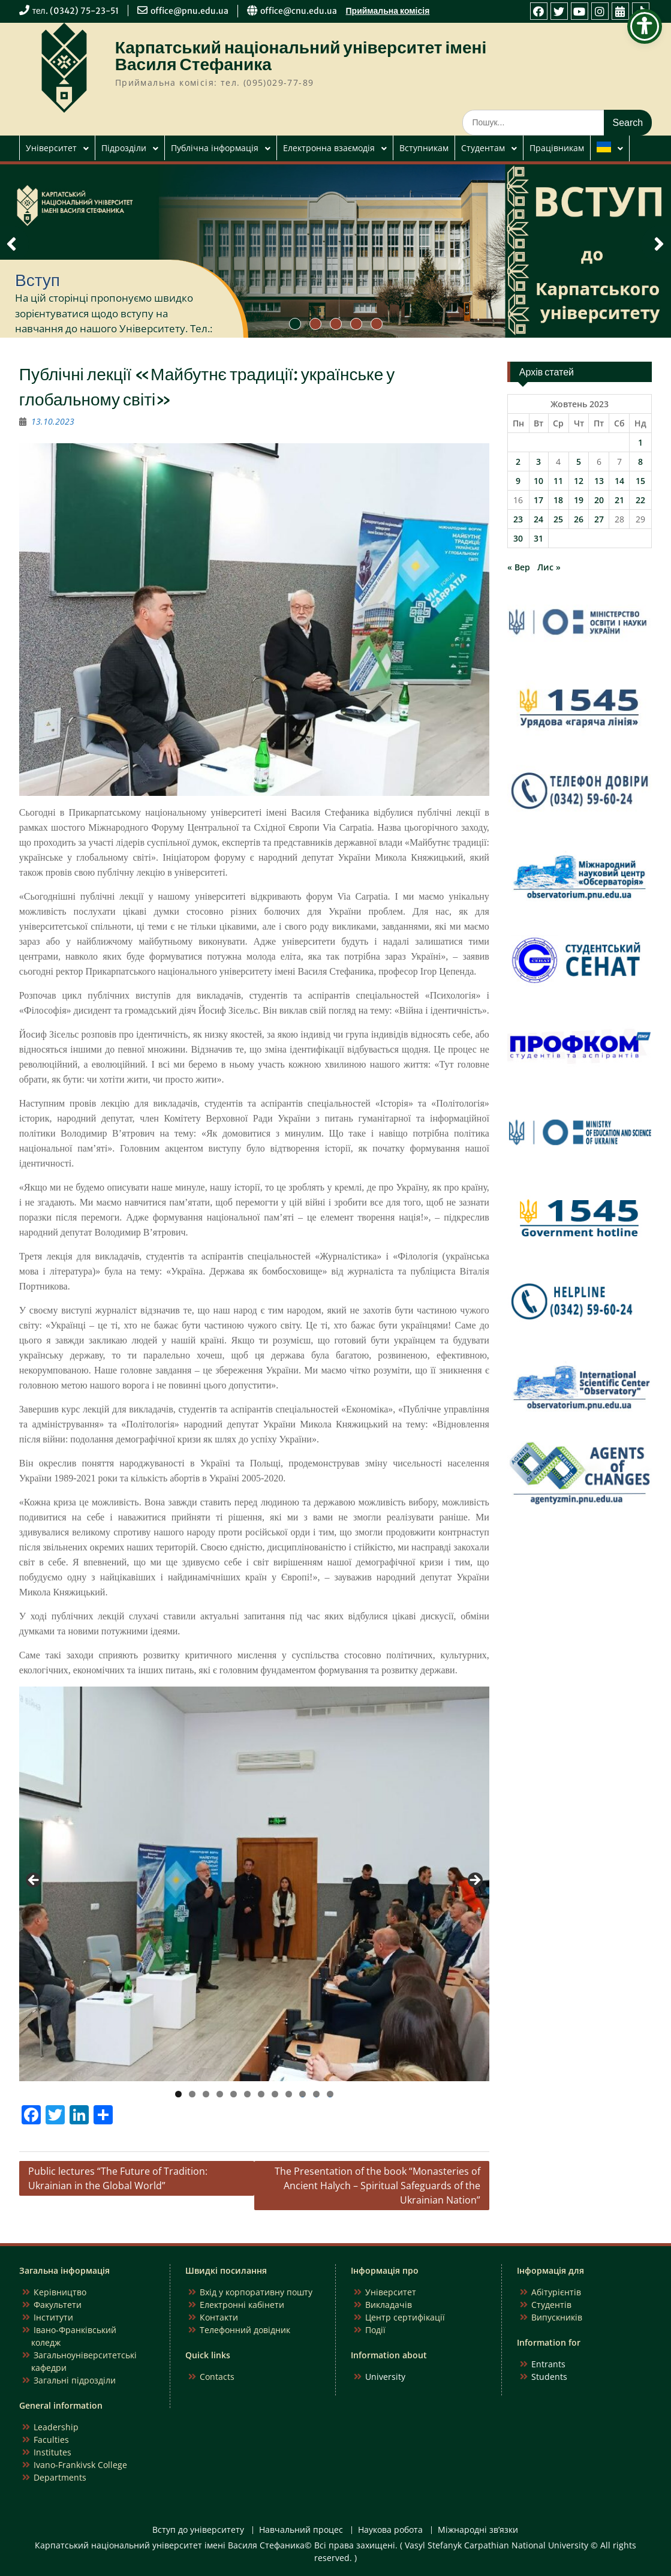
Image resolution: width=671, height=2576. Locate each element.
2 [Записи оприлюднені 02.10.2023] (518, 461)
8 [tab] (275, 2094)
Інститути (53, 2317)
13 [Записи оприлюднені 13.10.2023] (599, 480)
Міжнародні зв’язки (478, 2530)
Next (474, 1881)
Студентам (483, 148)
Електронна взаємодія (329, 148)
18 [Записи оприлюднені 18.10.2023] (558, 500)
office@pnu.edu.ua (189, 10)
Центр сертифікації (405, 2317)
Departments (60, 2477)
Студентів (551, 2304)
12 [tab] (330, 2094)
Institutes (52, 2452)
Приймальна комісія (388, 10)
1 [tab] (178, 2094)
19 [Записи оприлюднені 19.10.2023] (578, 500)
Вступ (37, 280)
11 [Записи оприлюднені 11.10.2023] (558, 480)
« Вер (518, 567)
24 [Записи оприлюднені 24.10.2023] (538, 519)
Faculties (51, 2439)
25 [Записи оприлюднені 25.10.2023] (558, 519)
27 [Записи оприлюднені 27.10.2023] (599, 519)
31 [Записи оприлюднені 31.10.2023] (538, 538)
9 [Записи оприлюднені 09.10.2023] (518, 480)
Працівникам (556, 148)
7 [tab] (261, 2094)
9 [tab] (288, 2094)
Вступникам (424, 148)
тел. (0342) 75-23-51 (75, 10)
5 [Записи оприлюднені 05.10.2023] (578, 461)
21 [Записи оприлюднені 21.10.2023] (619, 500)
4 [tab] (219, 2094)
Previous (34, 1881)
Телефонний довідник (245, 2329)
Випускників (556, 2317)
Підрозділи (123, 148)
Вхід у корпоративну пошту (256, 2292)
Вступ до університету (198, 2530)
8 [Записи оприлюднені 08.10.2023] (640, 461)
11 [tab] (317, 2094)
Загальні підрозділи (75, 2380)
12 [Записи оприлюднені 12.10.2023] (578, 480)
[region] (254, 1884)
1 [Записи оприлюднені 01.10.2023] (640, 442)
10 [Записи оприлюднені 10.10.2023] (538, 480)
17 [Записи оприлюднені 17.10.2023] (538, 500)
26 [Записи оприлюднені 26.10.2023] (578, 519)
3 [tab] (206, 2094)
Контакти (219, 2317)
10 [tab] (303, 2094)
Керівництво (60, 2292)
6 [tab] (247, 2094)
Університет (51, 148)
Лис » (549, 567)
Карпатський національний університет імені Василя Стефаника (301, 56)
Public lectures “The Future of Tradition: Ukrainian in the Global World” (117, 2178)
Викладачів (388, 2304)
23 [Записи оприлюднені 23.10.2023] (518, 519)
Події (375, 2329)
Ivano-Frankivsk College (80, 2464)
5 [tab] (233, 2094)
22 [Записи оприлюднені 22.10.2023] (640, 500)
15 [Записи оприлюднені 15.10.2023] (640, 480)
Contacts (217, 2376)
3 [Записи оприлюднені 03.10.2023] (538, 461)
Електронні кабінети (242, 2304)
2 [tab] (192, 2094)
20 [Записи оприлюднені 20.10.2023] (599, 500)
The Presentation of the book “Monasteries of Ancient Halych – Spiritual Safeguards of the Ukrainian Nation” (377, 2186)
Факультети (58, 2304)
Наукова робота (390, 2530)
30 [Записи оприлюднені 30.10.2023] (518, 538)
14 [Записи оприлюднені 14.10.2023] (619, 480)
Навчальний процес (301, 2530)
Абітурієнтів (556, 2292)
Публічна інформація (214, 148)
